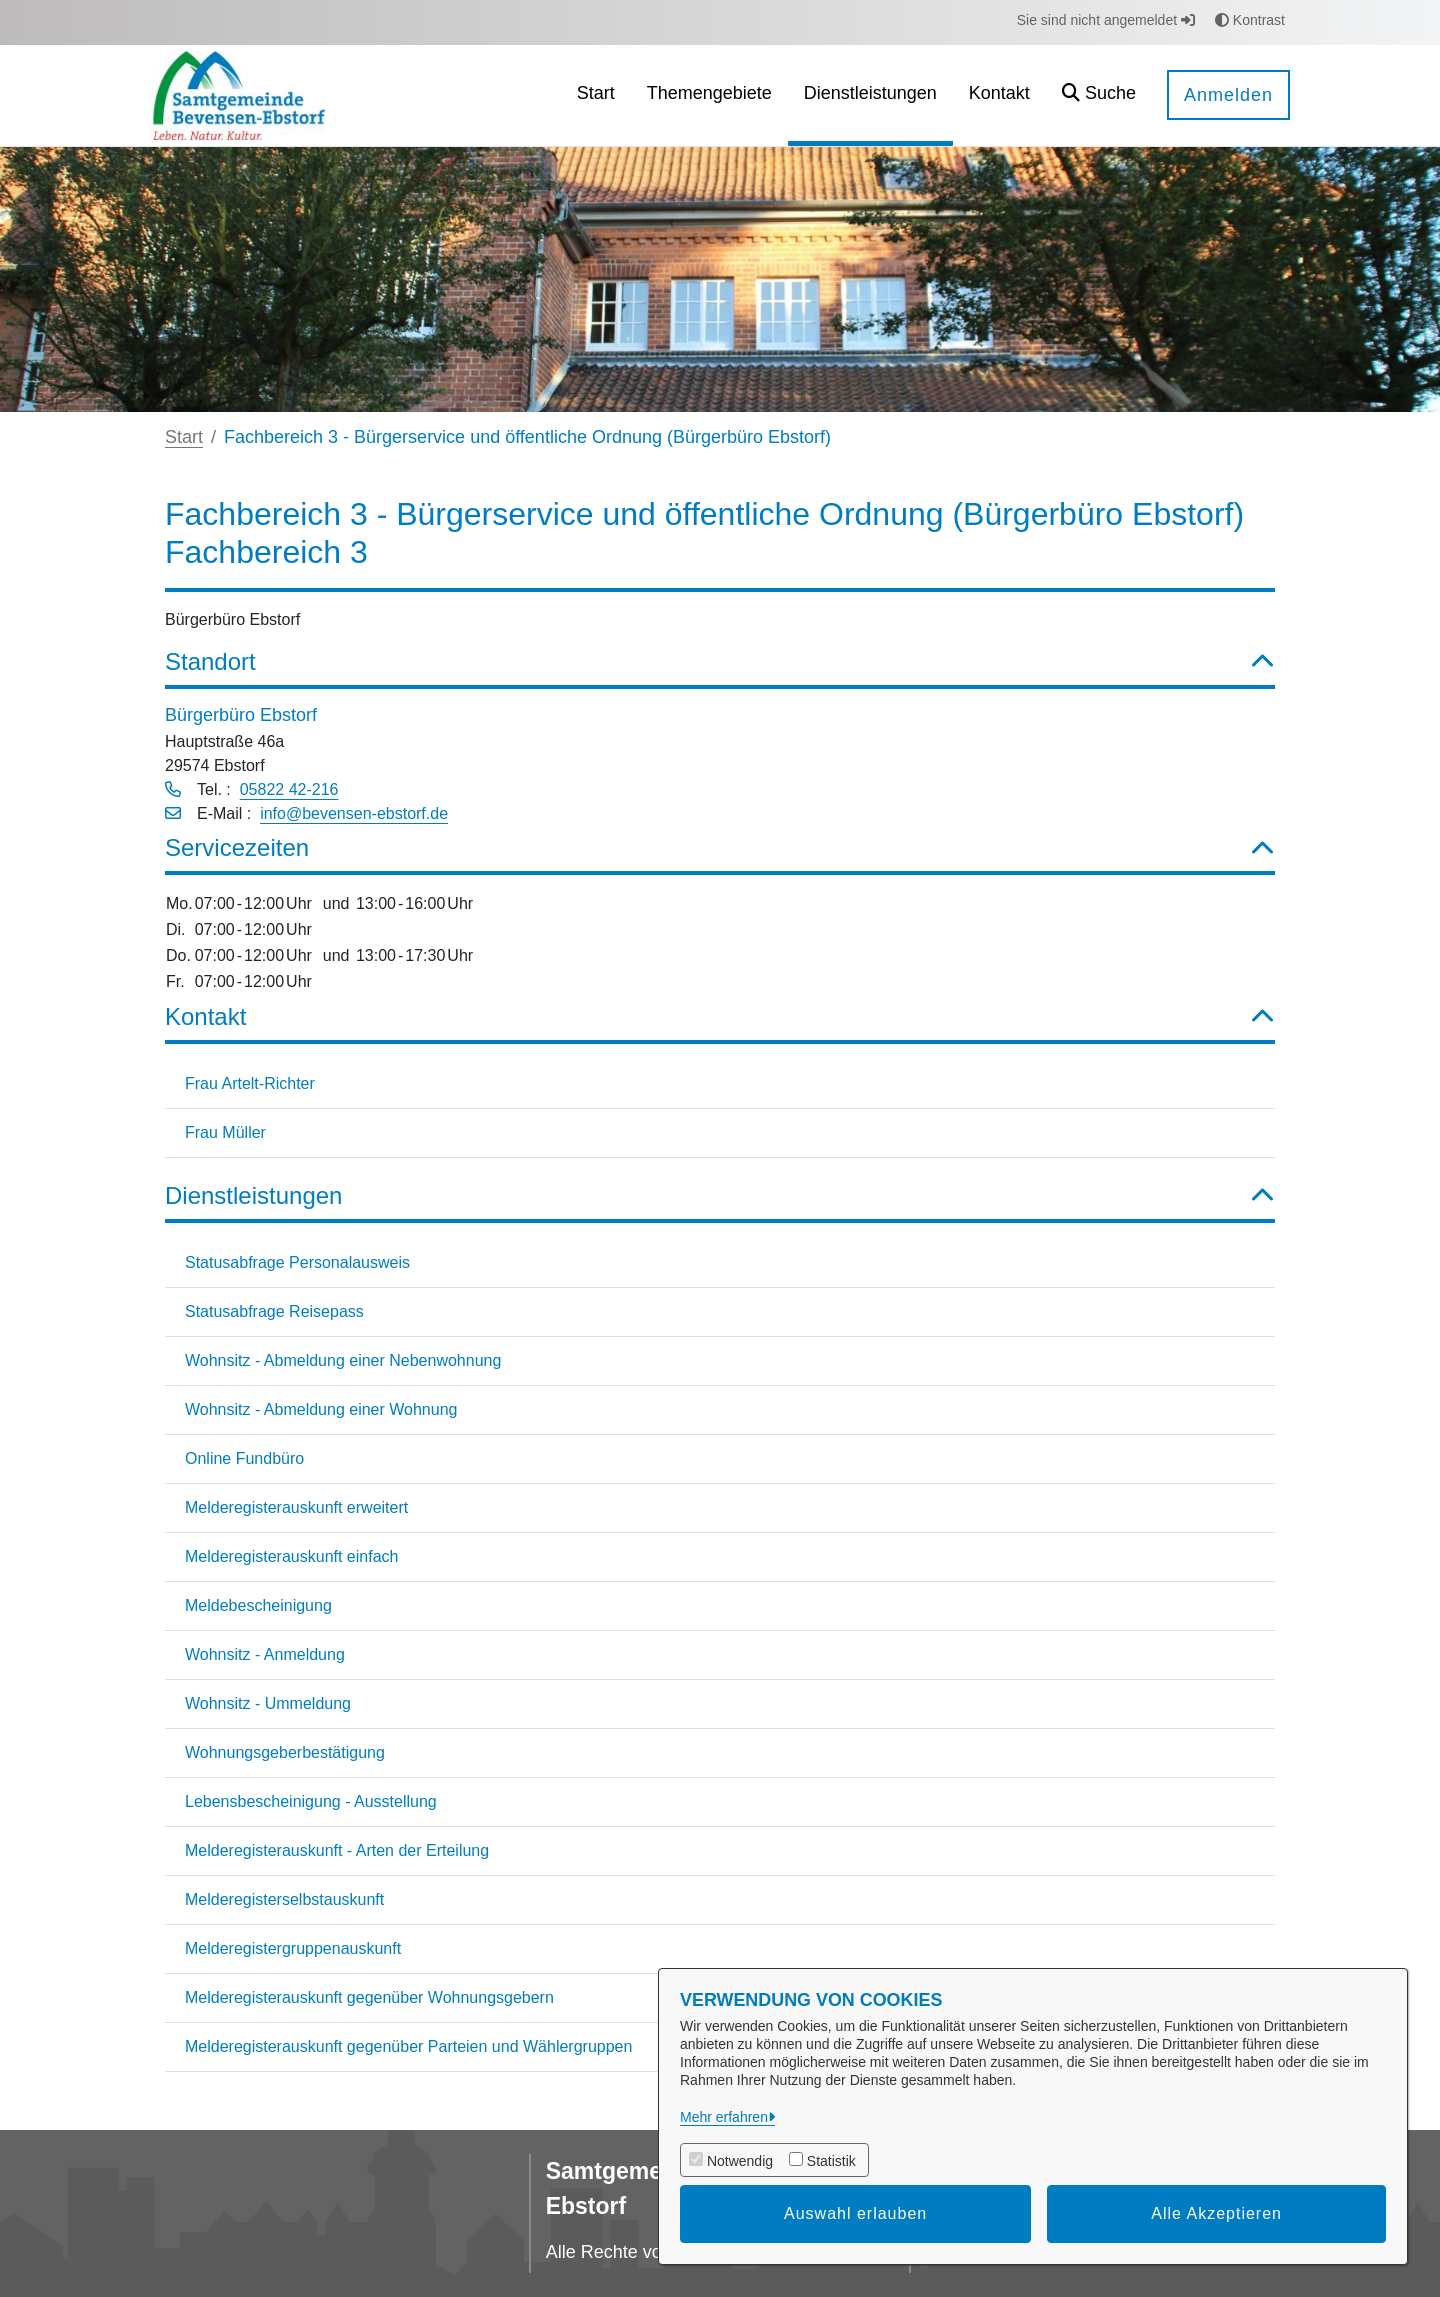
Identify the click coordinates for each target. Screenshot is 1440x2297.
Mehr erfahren (724, 2117)
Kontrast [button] (1250, 20)
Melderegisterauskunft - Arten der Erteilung (337, 1850)
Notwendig (740, 2161)
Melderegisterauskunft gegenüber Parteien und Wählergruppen (408, 2046)
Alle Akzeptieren (1216, 2213)
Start (184, 437)
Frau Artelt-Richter (250, 1083)
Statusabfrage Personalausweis (297, 1262)
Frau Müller (225, 1132)
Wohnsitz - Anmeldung (265, 1654)
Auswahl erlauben (855, 2213)
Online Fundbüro (244, 1458)
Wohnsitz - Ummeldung (268, 1703)
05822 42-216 (289, 789)
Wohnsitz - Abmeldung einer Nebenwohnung (343, 1360)
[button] (1099, 95)
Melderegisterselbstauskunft (284, 1899)
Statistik (831, 2161)
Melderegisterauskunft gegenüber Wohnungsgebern (369, 1997)
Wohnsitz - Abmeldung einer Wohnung (321, 1409)
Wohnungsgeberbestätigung (285, 1752)
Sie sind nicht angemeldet (1106, 20)
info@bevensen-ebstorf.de (354, 813)
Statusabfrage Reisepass (274, 1311)
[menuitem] (596, 95)
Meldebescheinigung (258, 1605)
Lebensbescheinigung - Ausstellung (311, 1801)
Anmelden (1228, 95)
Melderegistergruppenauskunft (293, 1948)
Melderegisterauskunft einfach (291, 1556)
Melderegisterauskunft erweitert (296, 1507)
